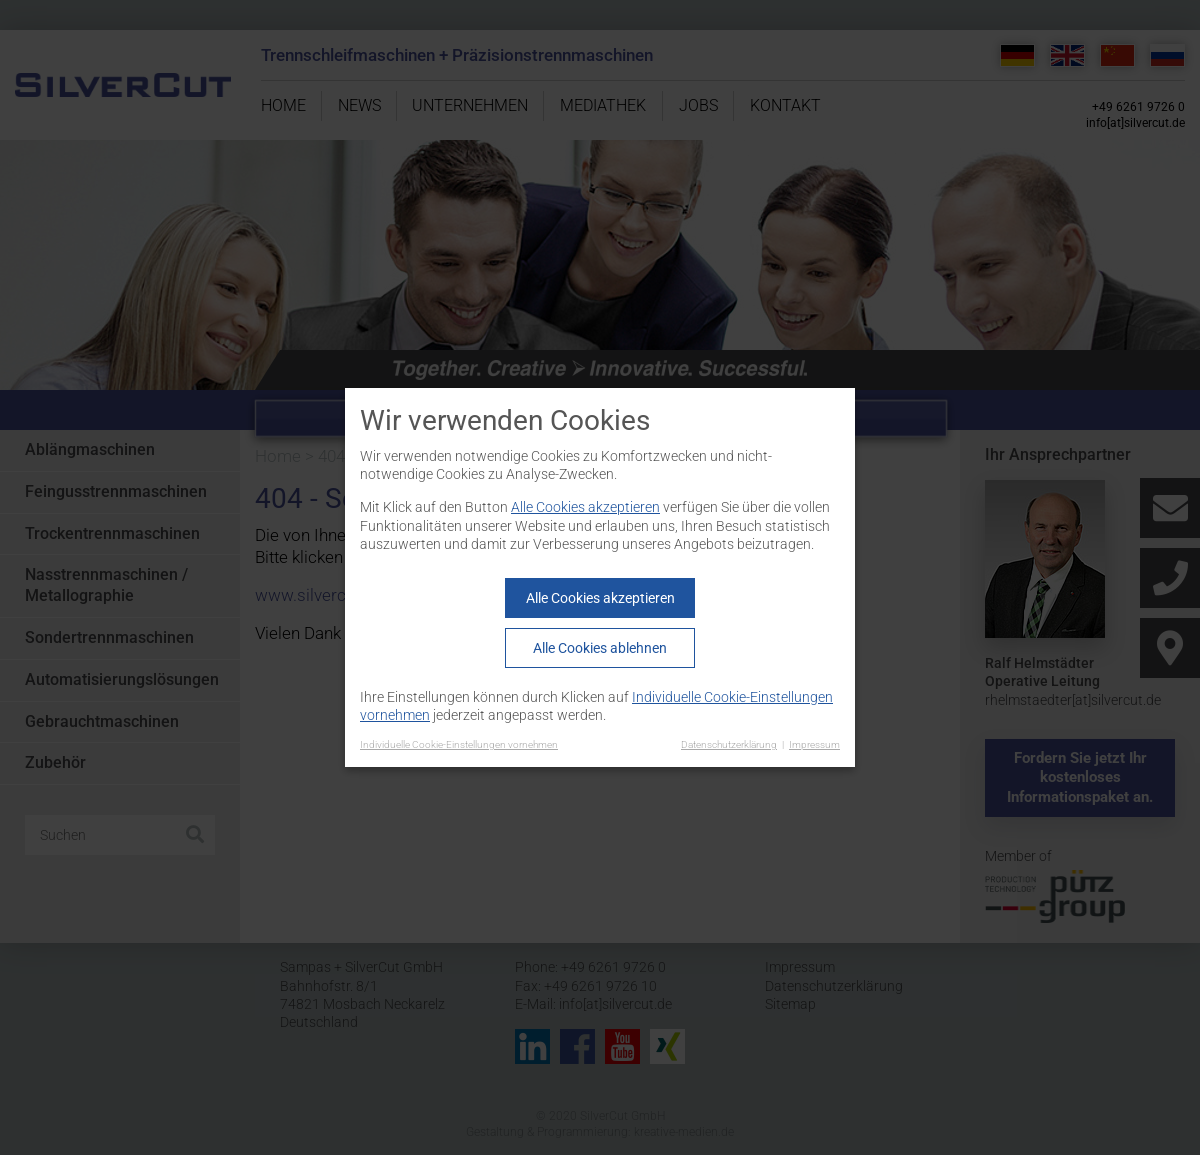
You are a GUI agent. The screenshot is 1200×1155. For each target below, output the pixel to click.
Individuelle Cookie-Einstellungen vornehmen (459, 744)
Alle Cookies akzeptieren (585, 507)
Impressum (814, 744)
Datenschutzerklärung (729, 744)
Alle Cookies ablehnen (600, 648)
